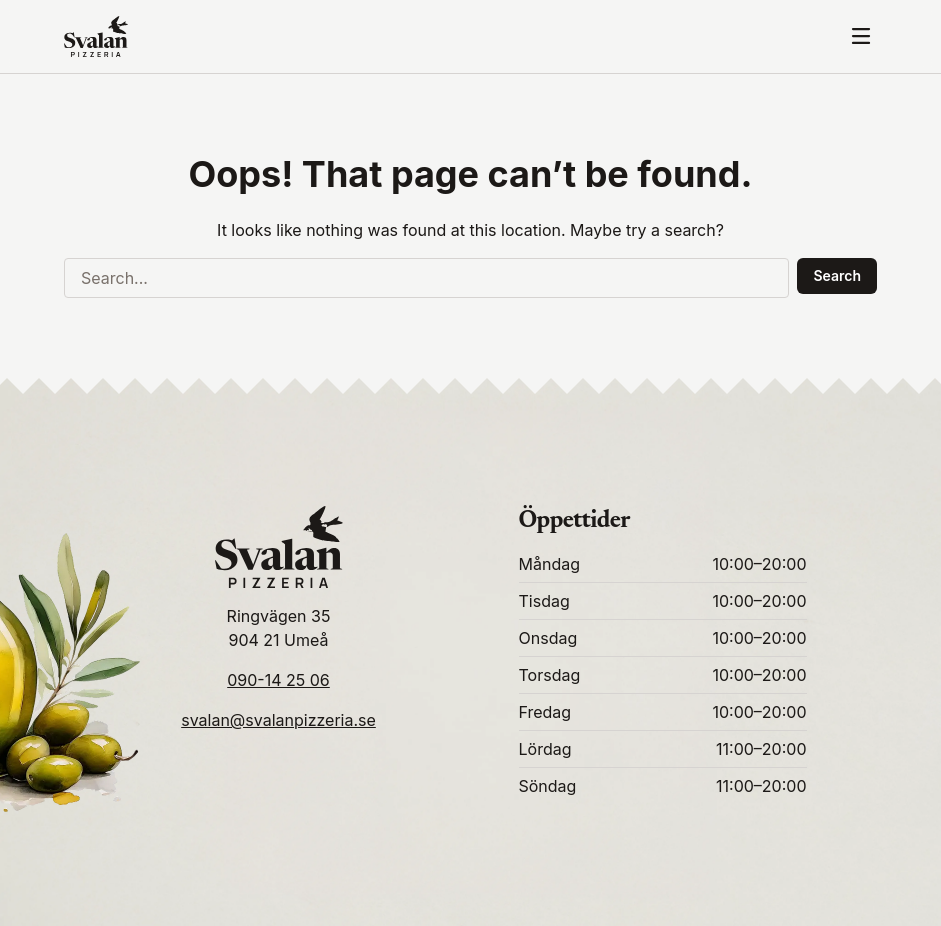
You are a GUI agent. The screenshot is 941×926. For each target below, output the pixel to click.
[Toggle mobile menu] (861, 36)
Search (837, 275)
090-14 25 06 (278, 680)
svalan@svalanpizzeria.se (278, 720)
